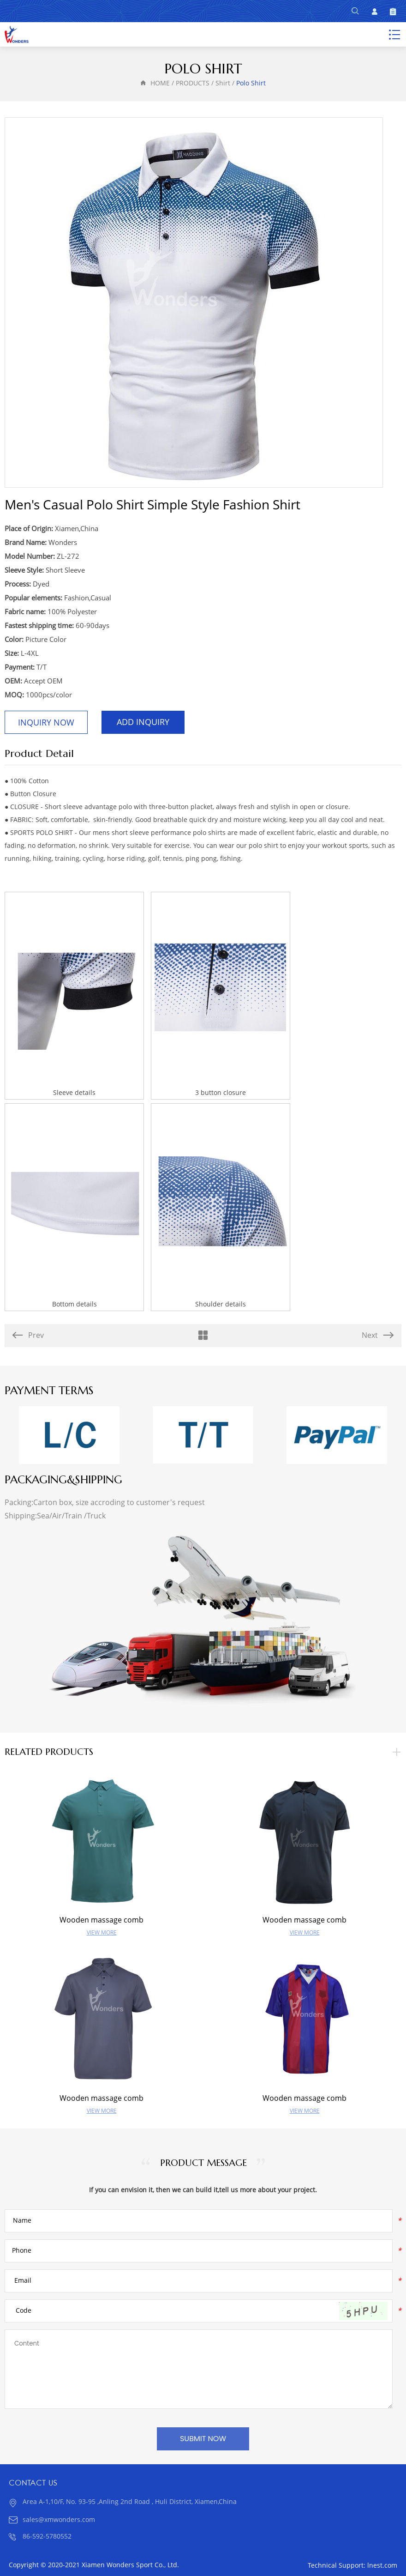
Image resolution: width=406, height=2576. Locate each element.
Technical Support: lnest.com (352, 2566)
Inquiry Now (46, 722)
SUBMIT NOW (203, 2438)
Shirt (222, 83)
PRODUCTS (192, 83)
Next (378, 1335)
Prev (28, 1335)
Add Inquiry (143, 722)
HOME (160, 83)
